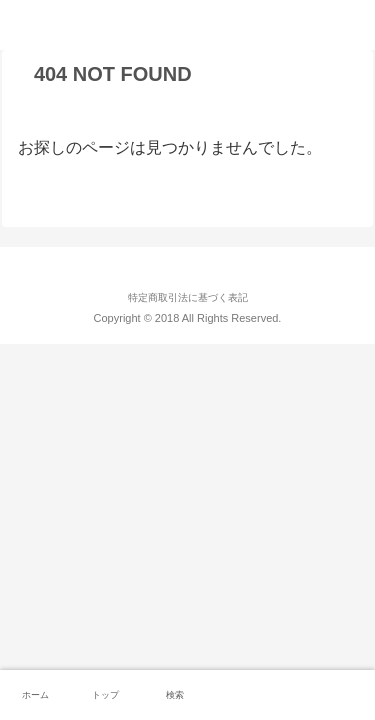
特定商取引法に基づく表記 (188, 297)
